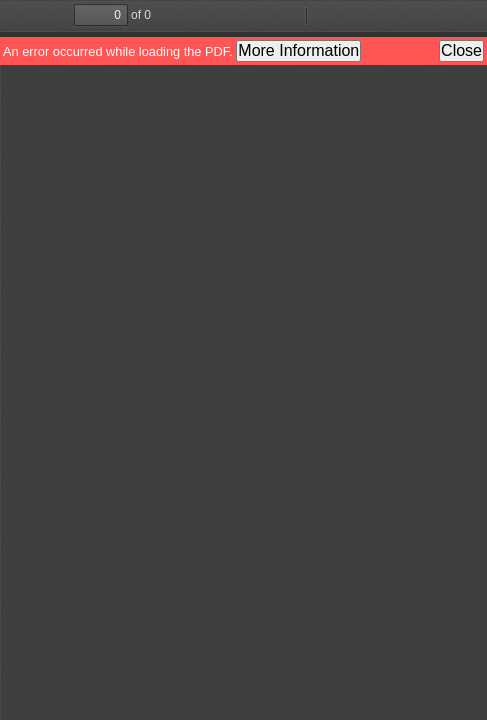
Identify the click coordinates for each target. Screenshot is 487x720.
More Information (298, 50)
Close (461, 50)
